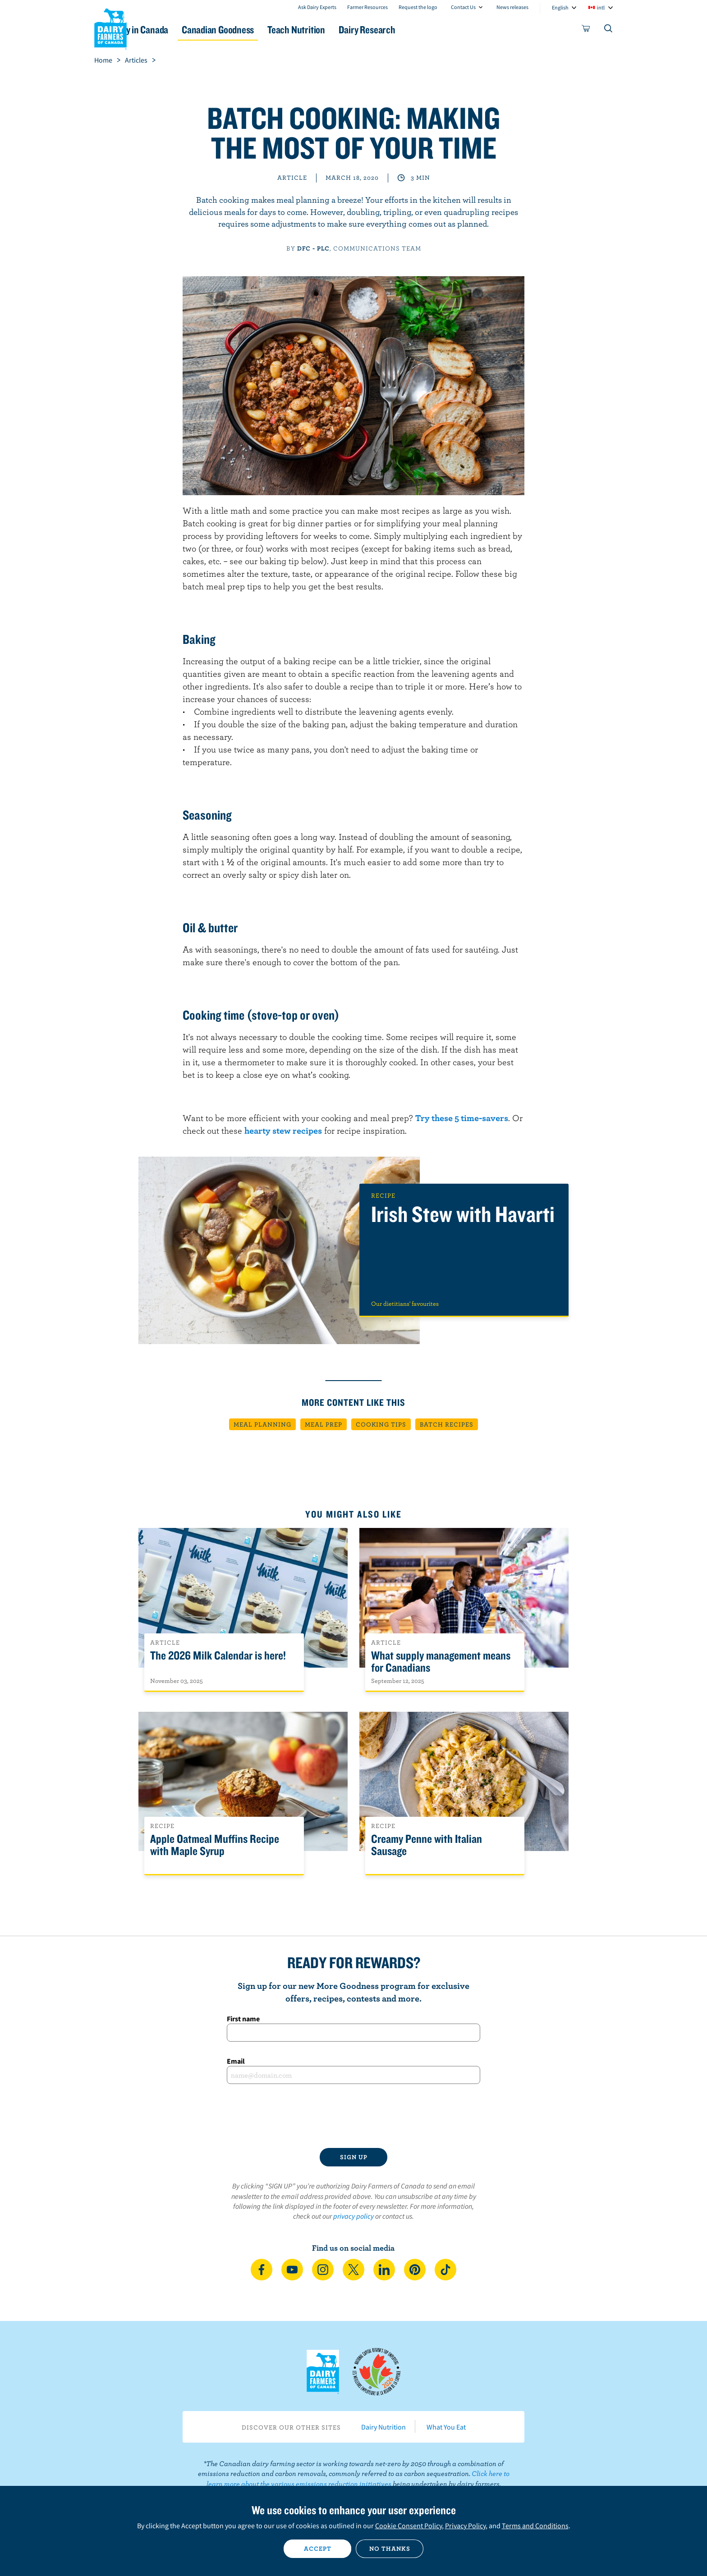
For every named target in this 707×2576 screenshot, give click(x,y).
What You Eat (446, 2426)
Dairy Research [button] (438, 29)
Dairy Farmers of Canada (110, 27)
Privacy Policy (465, 2525)
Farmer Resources (367, 7)
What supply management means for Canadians (440, 1661)
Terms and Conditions (535, 2525)
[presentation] (353, 2116)
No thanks (389, 2548)
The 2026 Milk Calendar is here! (218, 1655)
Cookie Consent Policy (408, 2525)
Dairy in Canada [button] (179, 29)
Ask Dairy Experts (317, 7)
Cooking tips (381, 1424)
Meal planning (262, 1424)
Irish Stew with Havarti (463, 1214)
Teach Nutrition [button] (357, 29)
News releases (512, 7)
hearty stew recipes (283, 1130)
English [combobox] (560, 7)
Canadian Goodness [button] (268, 29)
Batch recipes (446, 1424)
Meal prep (323, 1424)
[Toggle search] (609, 30)
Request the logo (418, 7)
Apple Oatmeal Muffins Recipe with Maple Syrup (214, 1845)
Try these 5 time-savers (461, 1117)
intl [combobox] (601, 7)
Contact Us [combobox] (463, 7)
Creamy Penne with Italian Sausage (426, 1845)
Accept (317, 2548)
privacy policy (353, 2215)
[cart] (586, 30)
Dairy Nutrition (383, 2426)
